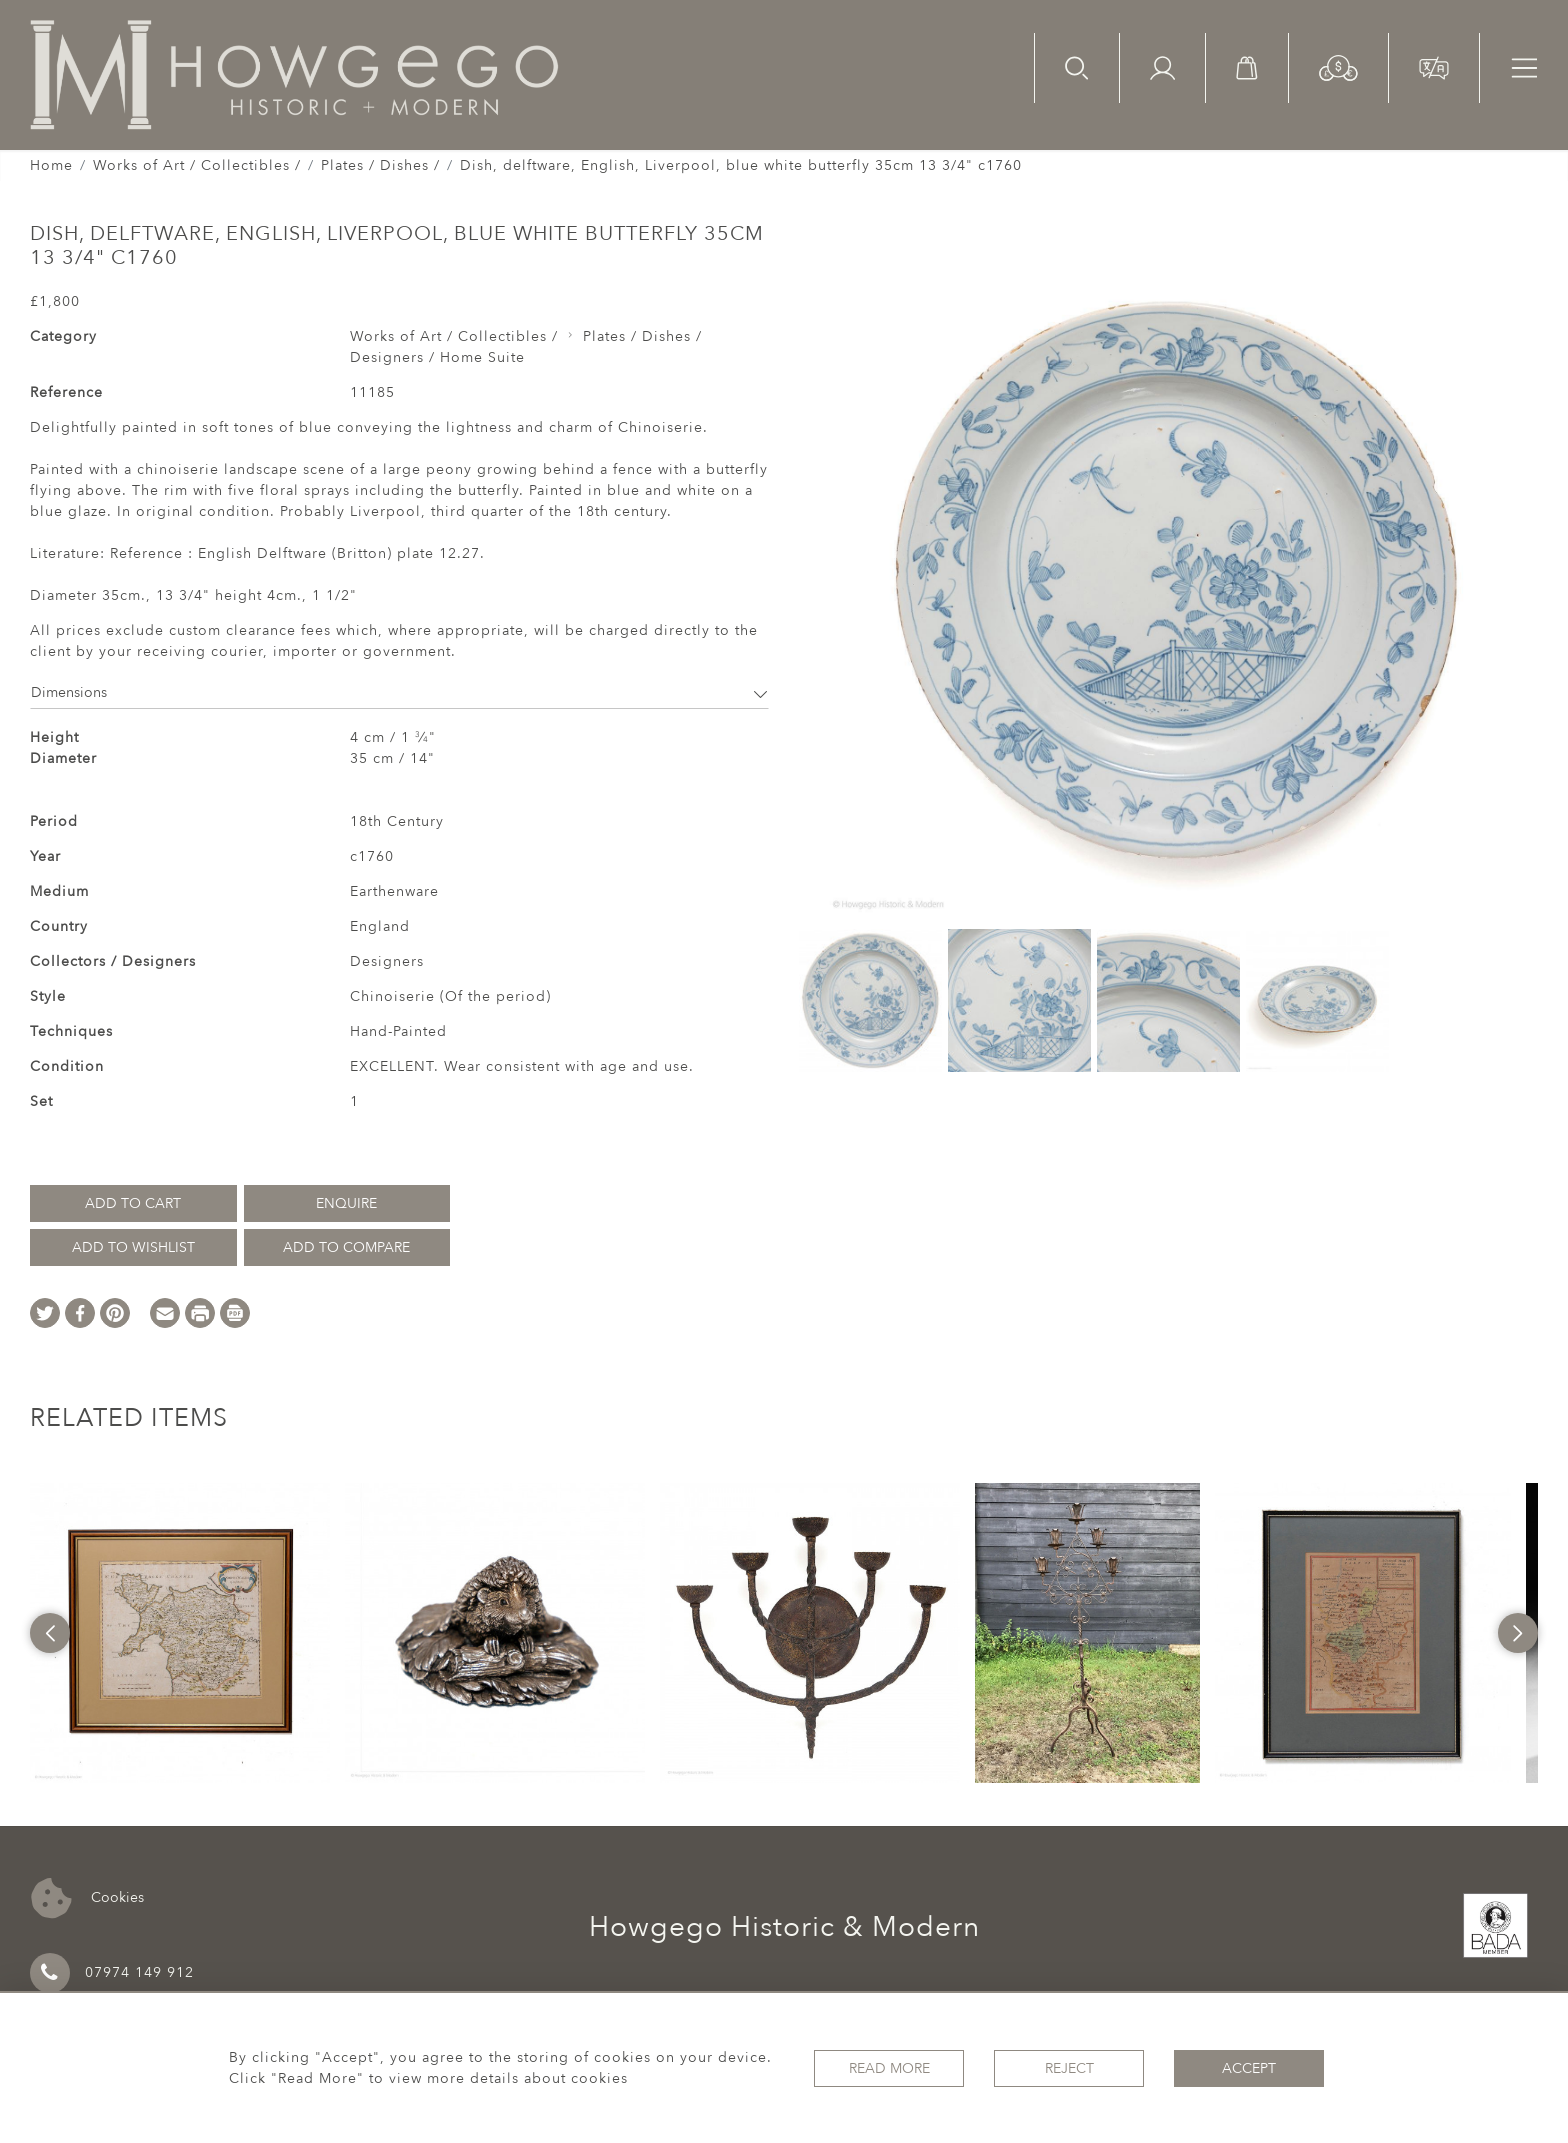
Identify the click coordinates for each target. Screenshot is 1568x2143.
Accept (1249, 2068)
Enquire (346, 1203)
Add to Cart (133, 1203)
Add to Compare (346, 1247)
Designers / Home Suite (437, 357)
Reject (1069, 2068)
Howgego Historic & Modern (784, 1927)
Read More (889, 2068)
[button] (1338, 66)
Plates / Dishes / (380, 165)
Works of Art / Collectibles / (197, 165)
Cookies (87, 1898)
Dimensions (399, 692)
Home (51, 165)
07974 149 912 (112, 1973)
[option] (180, 1633)
